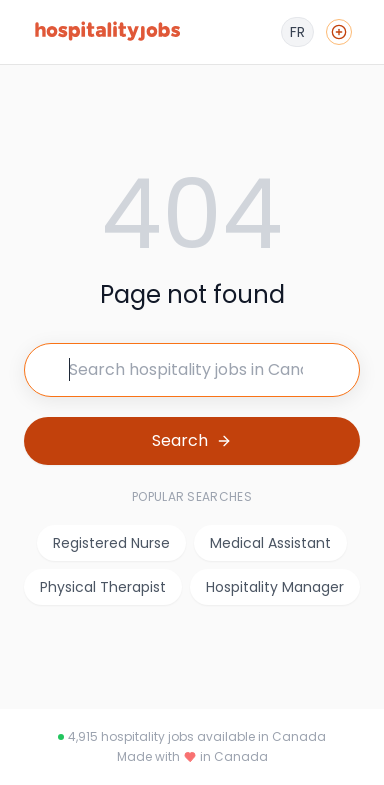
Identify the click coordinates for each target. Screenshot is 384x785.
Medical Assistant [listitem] (270, 543)
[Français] (297, 32)
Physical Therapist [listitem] (103, 587)
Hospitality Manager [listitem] (275, 587)
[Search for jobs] (192, 370)
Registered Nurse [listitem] (111, 543)
